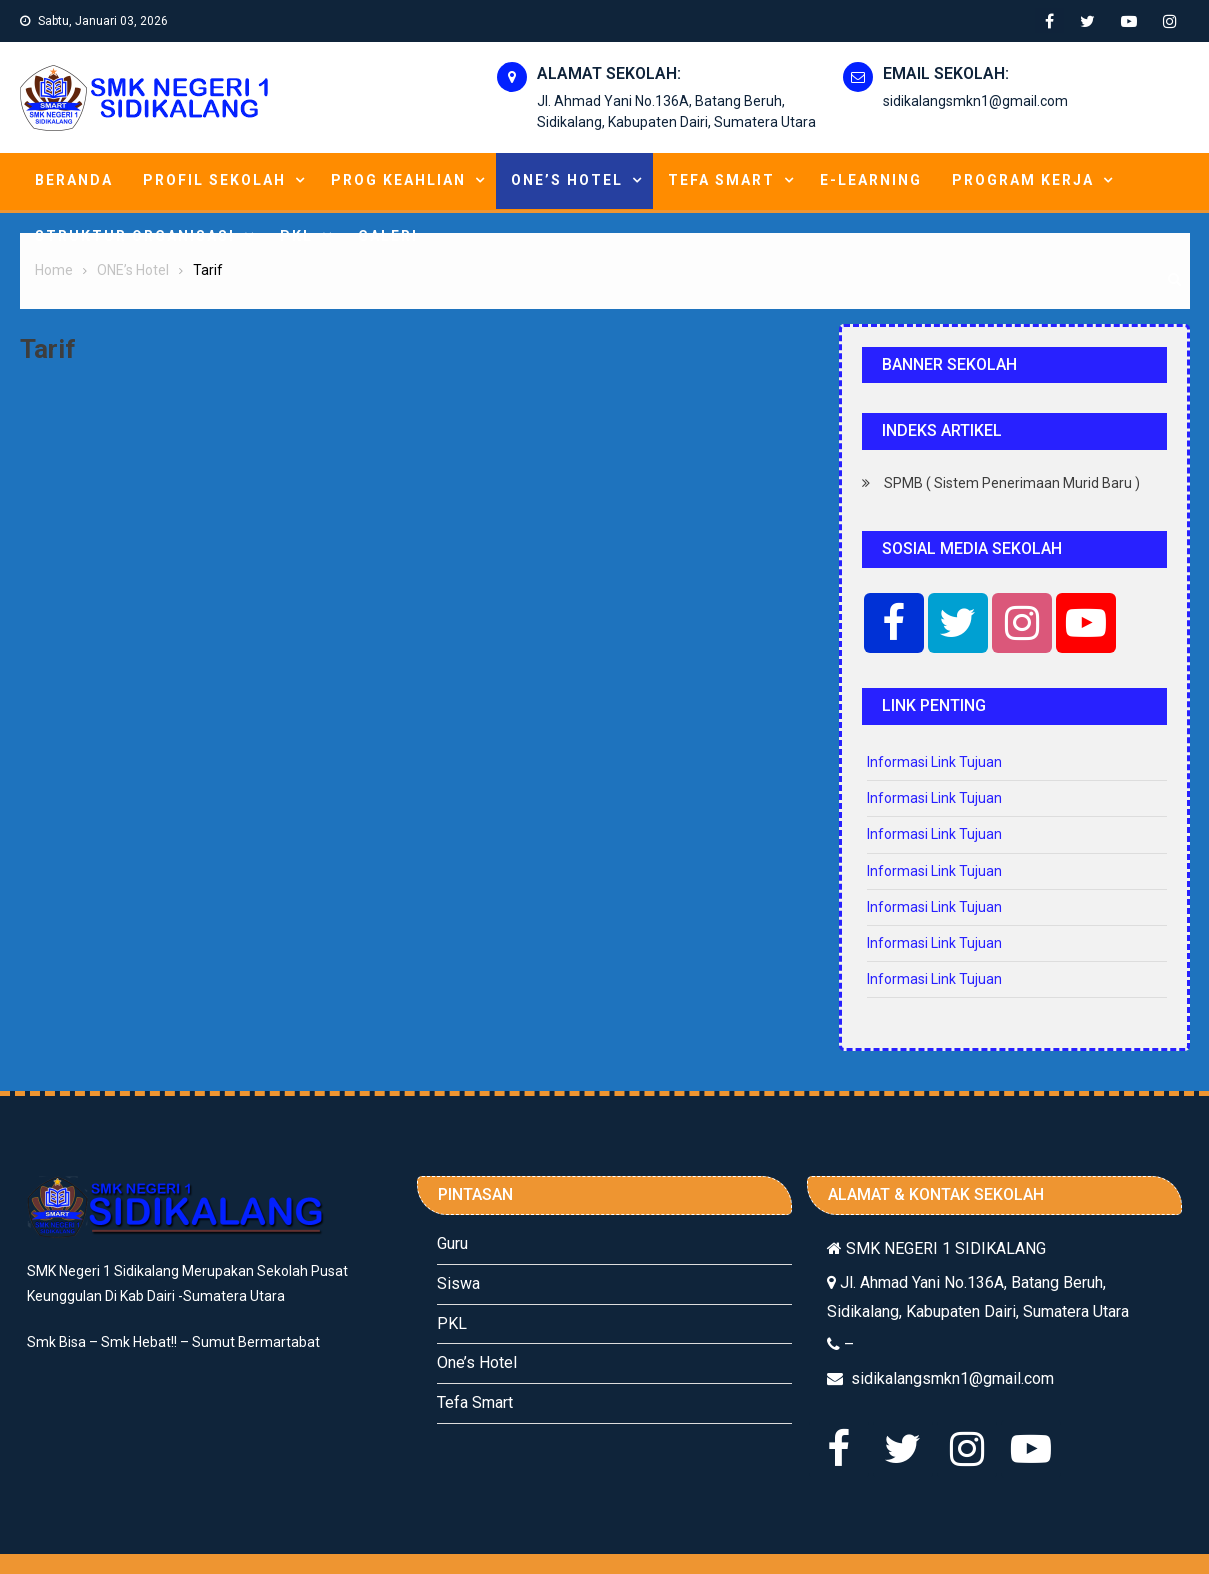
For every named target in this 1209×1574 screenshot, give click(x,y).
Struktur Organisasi (135, 236)
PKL (296, 236)
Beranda (74, 180)
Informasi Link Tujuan (934, 762)
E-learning (871, 180)
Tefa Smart (721, 180)
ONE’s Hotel (567, 180)
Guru (452, 1243)
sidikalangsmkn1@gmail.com (975, 101)
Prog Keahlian (398, 180)
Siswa (458, 1283)
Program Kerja (1023, 180)
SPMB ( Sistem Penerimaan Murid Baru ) (1012, 483)
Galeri (388, 236)
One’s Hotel (477, 1362)
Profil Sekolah (214, 180)
